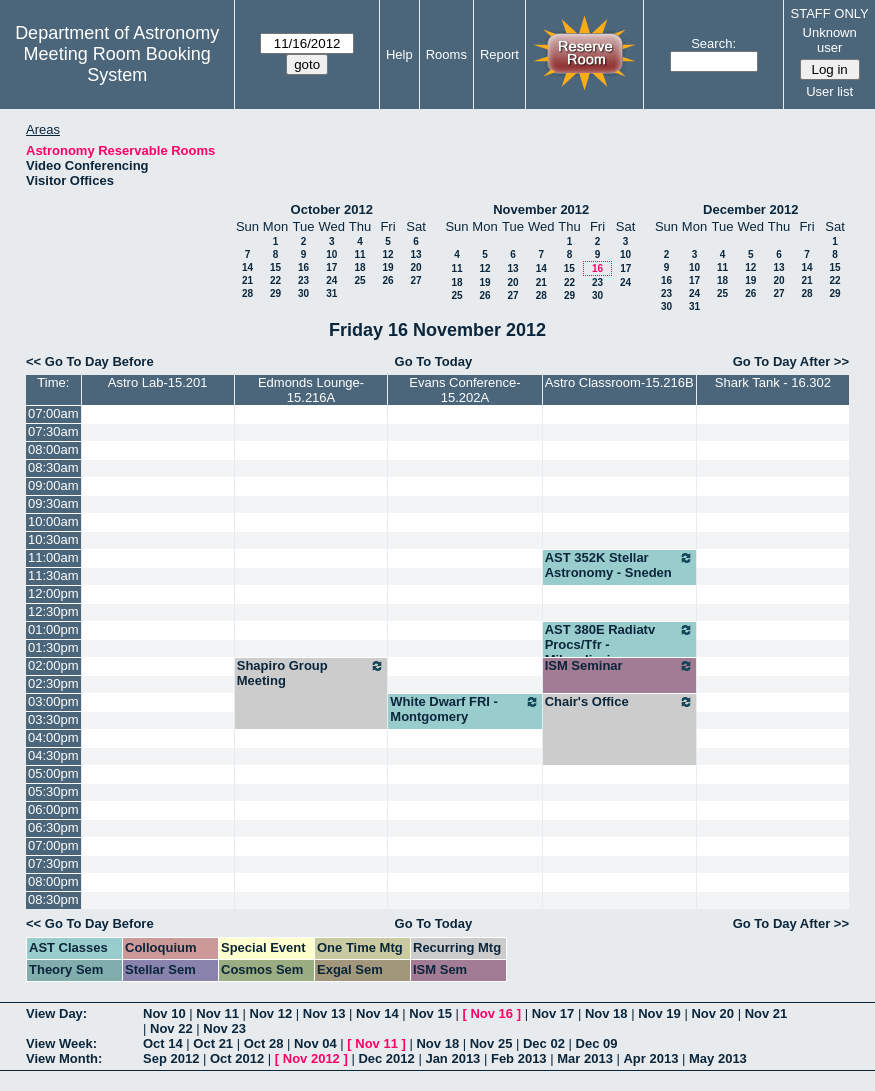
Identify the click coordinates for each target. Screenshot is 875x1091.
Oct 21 (213, 1043)
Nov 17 (553, 1013)
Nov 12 (271, 1013)
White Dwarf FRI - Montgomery (464, 709)
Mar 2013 (585, 1058)
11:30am (53, 575)
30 (303, 293)
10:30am (53, 539)
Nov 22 (171, 1028)
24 (331, 280)
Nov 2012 (311, 1058)
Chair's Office (619, 702)
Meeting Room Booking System (117, 64)
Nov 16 (491, 1013)
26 (387, 280)
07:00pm (53, 845)
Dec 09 (597, 1043)
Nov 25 (491, 1043)
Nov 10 (164, 1013)
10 (331, 254)
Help (399, 54)
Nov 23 (224, 1028)
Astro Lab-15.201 (158, 382)
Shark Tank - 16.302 (773, 382)
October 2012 (332, 209)
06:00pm (53, 809)
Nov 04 (315, 1043)
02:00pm (53, 665)
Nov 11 (217, 1013)
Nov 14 (377, 1013)
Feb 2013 (519, 1058)
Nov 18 (606, 1013)
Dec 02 (544, 1043)
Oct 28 (264, 1043)
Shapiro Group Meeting (311, 673)
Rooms (446, 54)
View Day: (56, 1013)
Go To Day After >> (791, 361)
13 (415, 254)
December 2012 (750, 209)
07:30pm (53, 863)
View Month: (64, 1058)
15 (275, 267)
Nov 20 (712, 1013)
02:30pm (53, 683)
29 (275, 293)
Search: (713, 43)
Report (499, 54)
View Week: (61, 1043)
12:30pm (53, 611)
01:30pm (53, 647)
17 (331, 267)
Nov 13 (324, 1013)
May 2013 (718, 1058)
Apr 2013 (650, 1058)
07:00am (53, 413)
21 (247, 280)
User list (829, 91)
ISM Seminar (619, 666)
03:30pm (53, 719)
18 (359, 267)
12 (387, 254)
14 (247, 267)
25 (359, 280)
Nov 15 (430, 1013)
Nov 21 (766, 1013)
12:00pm (53, 593)
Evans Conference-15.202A (464, 390)
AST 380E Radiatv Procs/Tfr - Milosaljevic (619, 644)
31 (331, 293)
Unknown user (830, 40)
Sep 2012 (171, 1058)
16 (303, 267)
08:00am (53, 449)
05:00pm (53, 773)
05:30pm (53, 791)
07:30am (53, 431)
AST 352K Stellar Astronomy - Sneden (619, 565)
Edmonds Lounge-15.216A (311, 390)
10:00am (53, 521)
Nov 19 (659, 1013)
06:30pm (53, 827)
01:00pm (53, 629)
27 (415, 280)
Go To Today (434, 361)
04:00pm (53, 737)
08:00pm (53, 881)
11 (359, 254)
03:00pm (53, 701)
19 (387, 267)
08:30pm (53, 899)
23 (303, 280)
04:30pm (53, 755)
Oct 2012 (237, 1058)
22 (275, 280)
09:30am (53, 503)
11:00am (53, 557)
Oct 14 (163, 1043)
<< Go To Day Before (90, 361)
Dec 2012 (386, 1058)
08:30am (53, 467)
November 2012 (541, 209)
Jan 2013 (452, 1058)
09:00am (53, 485)
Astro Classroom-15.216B (619, 382)
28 (247, 293)
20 (415, 267)
